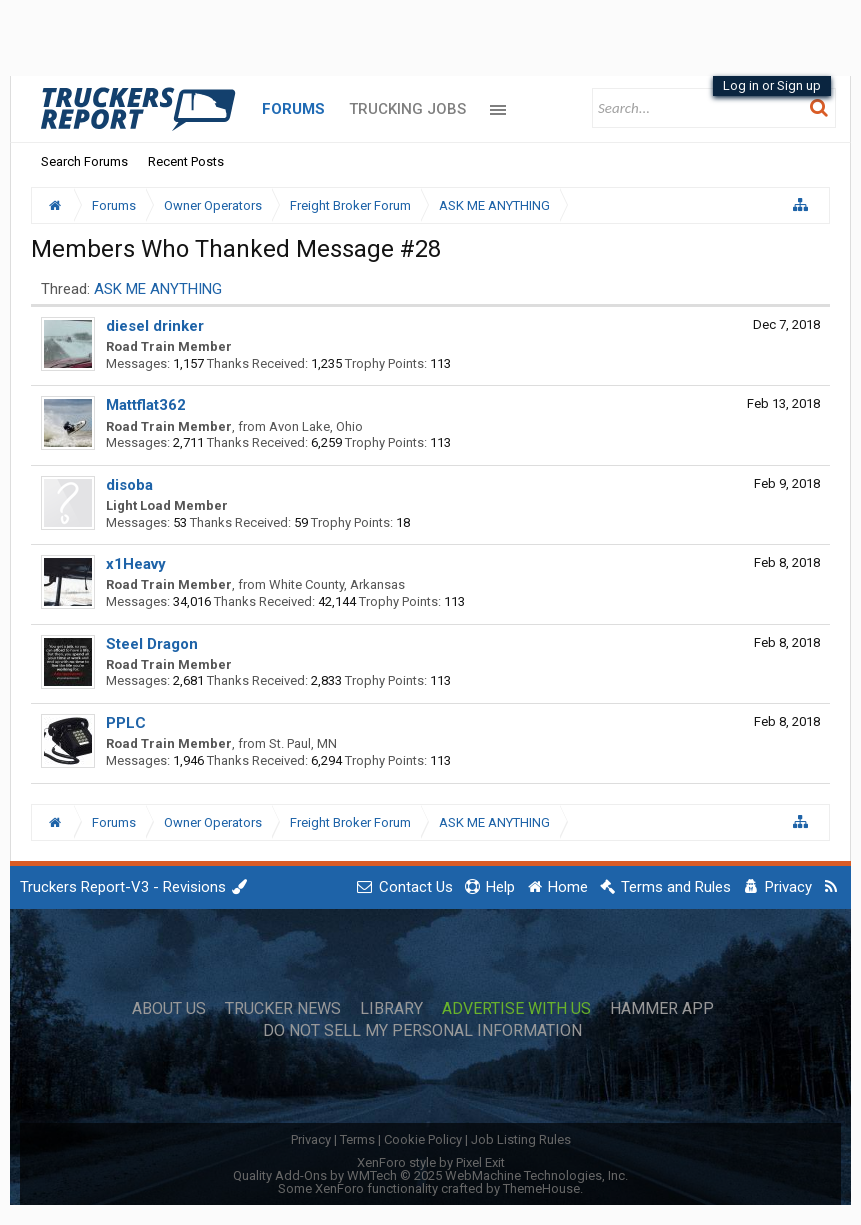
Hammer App (662, 1009)
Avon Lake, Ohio (316, 426)
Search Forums (84, 161)
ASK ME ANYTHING (158, 289)
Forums (293, 109)
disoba (129, 485)
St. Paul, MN (303, 743)
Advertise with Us (516, 1009)
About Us (169, 1009)
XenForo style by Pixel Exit (431, 1162)
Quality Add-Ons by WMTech (430, 1175)
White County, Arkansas (337, 584)
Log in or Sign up (772, 85)
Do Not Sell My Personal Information (422, 1031)
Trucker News (283, 1009)
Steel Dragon (152, 644)
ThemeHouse (541, 1188)
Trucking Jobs (407, 109)
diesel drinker (155, 326)
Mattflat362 (146, 405)
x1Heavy (136, 564)
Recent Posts (186, 161)
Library (391, 1009)
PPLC (126, 723)
